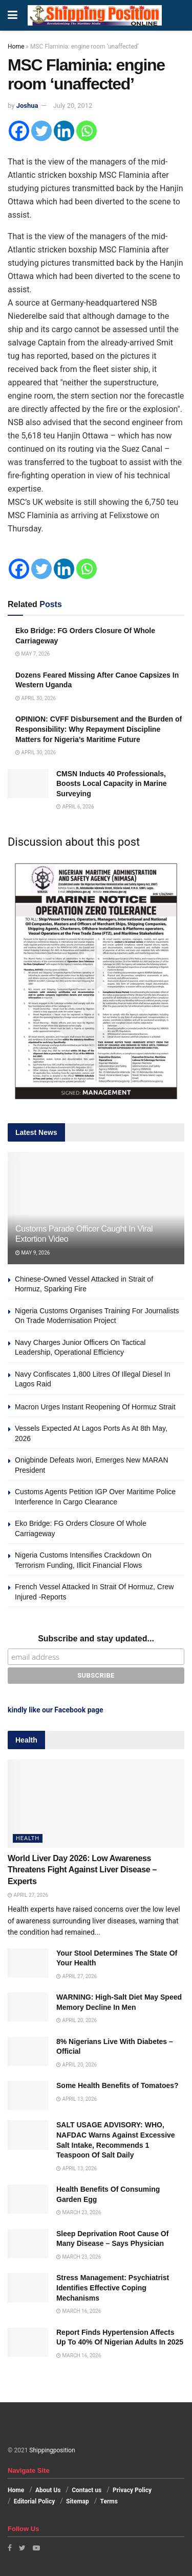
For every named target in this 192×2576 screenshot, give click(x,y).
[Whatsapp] (86, 131)
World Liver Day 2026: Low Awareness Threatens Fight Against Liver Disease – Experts (82, 1870)
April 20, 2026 (76, 2020)
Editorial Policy (34, 2501)
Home (16, 46)
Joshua (27, 105)
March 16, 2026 (78, 2311)
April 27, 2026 (28, 1895)
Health (27, 1838)
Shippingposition (52, 2450)
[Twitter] (41, 131)
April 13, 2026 (76, 2099)
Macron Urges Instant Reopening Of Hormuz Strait (95, 1407)
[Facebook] (19, 131)
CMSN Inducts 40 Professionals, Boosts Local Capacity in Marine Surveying (111, 784)
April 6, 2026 (75, 806)
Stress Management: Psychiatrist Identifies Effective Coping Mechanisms (112, 2287)
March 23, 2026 (78, 2212)
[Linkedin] (64, 131)
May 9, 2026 (32, 1253)
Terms (109, 2501)
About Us (47, 2490)
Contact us (86, 2490)
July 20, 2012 (73, 105)
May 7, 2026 (32, 654)
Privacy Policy (132, 2490)
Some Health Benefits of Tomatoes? (117, 2085)
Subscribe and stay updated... (96, 1638)
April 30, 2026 (35, 698)
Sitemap (77, 2501)
